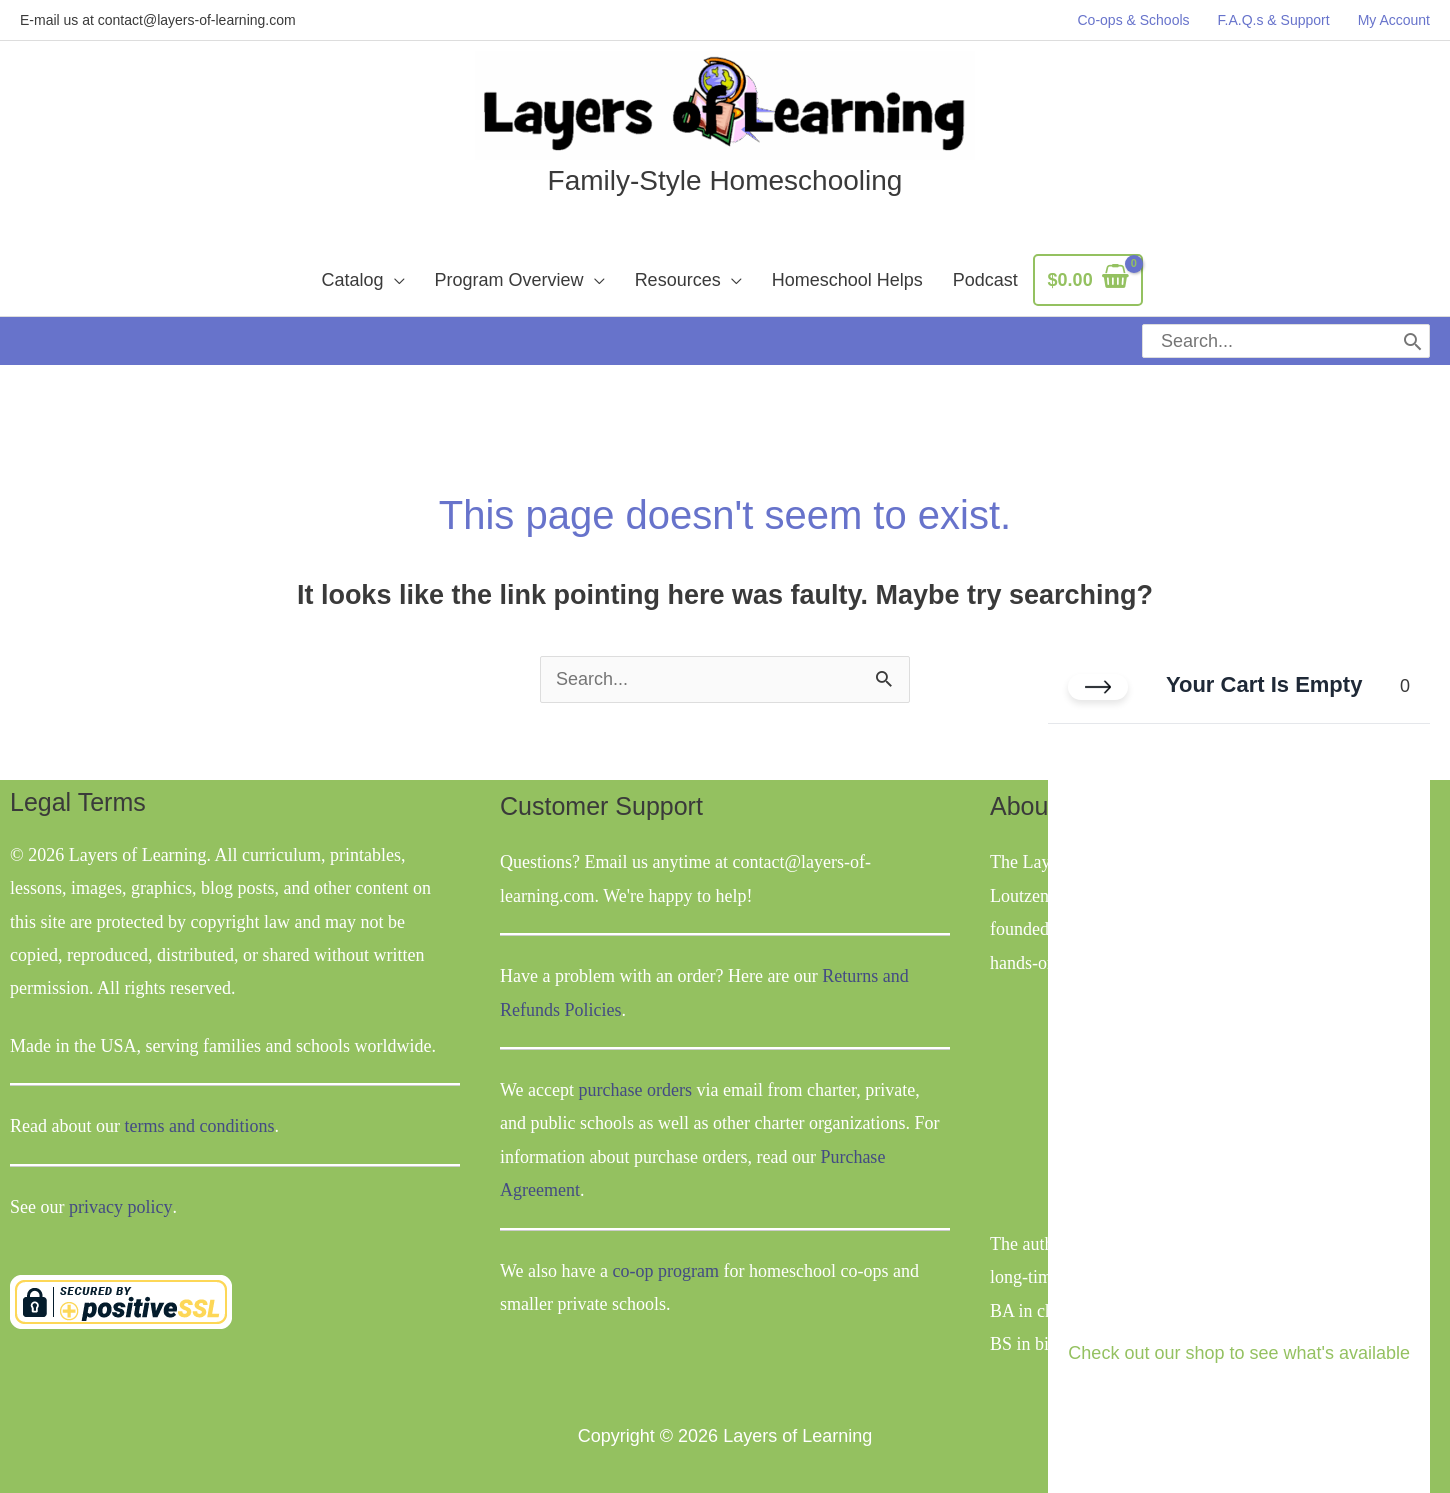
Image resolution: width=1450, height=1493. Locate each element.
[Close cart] (1098, 687)
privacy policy (120, 1199)
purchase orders (635, 1082)
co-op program (666, 1263)
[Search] (1412, 338)
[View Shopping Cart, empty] (1088, 280)
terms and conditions (199, 1119)
